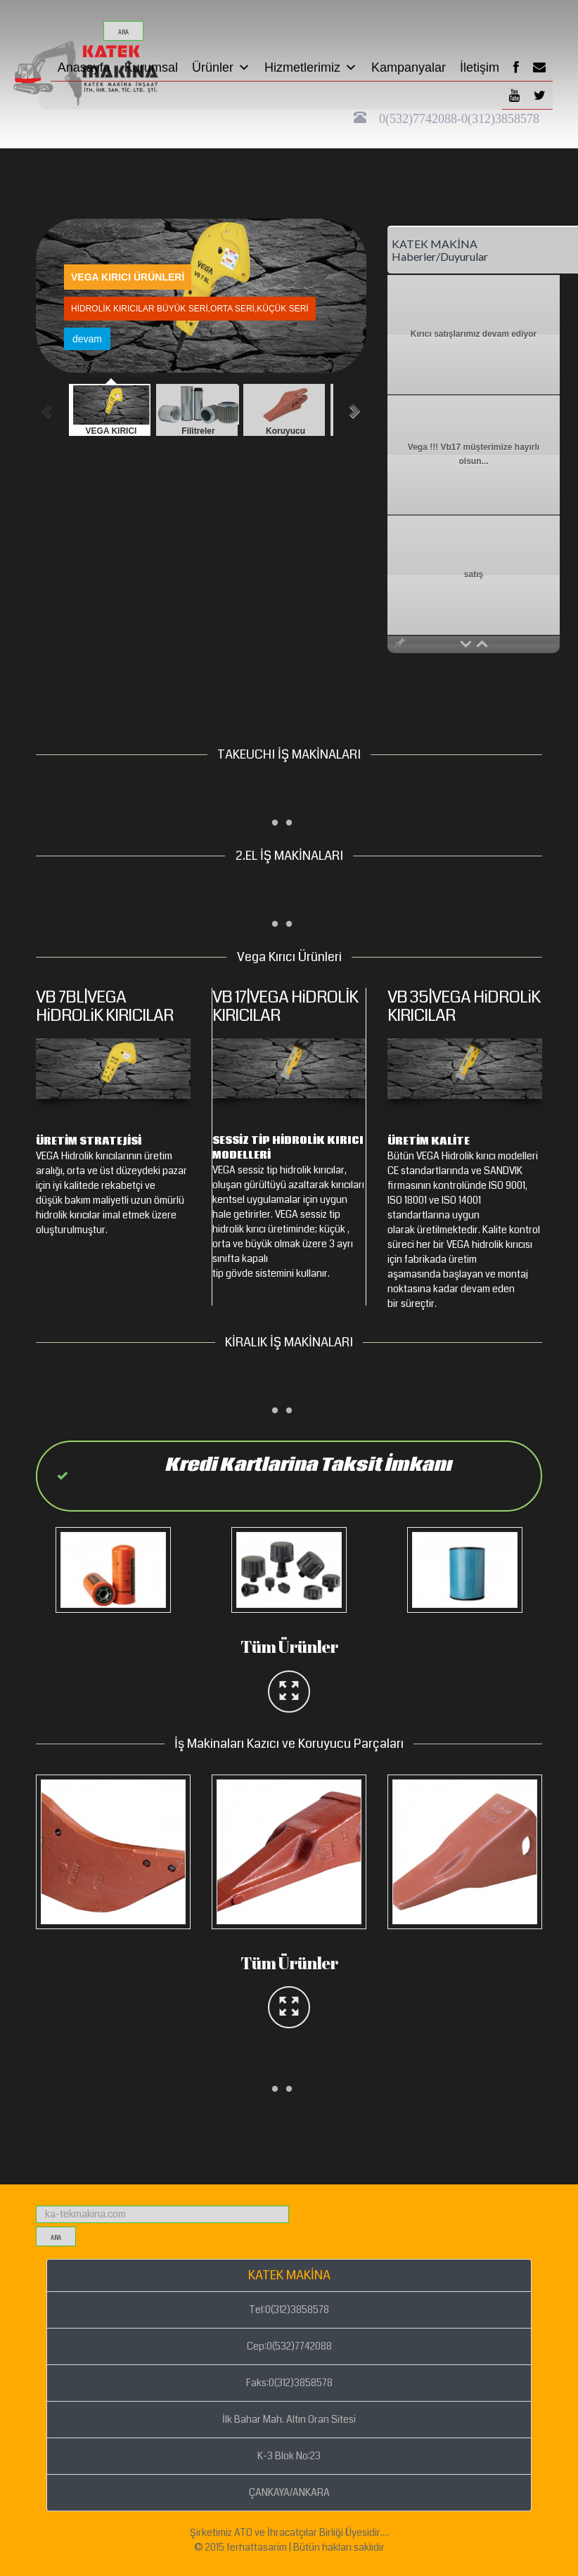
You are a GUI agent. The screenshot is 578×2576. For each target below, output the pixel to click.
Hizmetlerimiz (310, 67)
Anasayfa (84, 67)
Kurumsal (151, 67)
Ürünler (221, 67)
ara (123, 33)
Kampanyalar (408, 67)
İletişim (479, 67)
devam (157, 338)
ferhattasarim (256, 2547)
